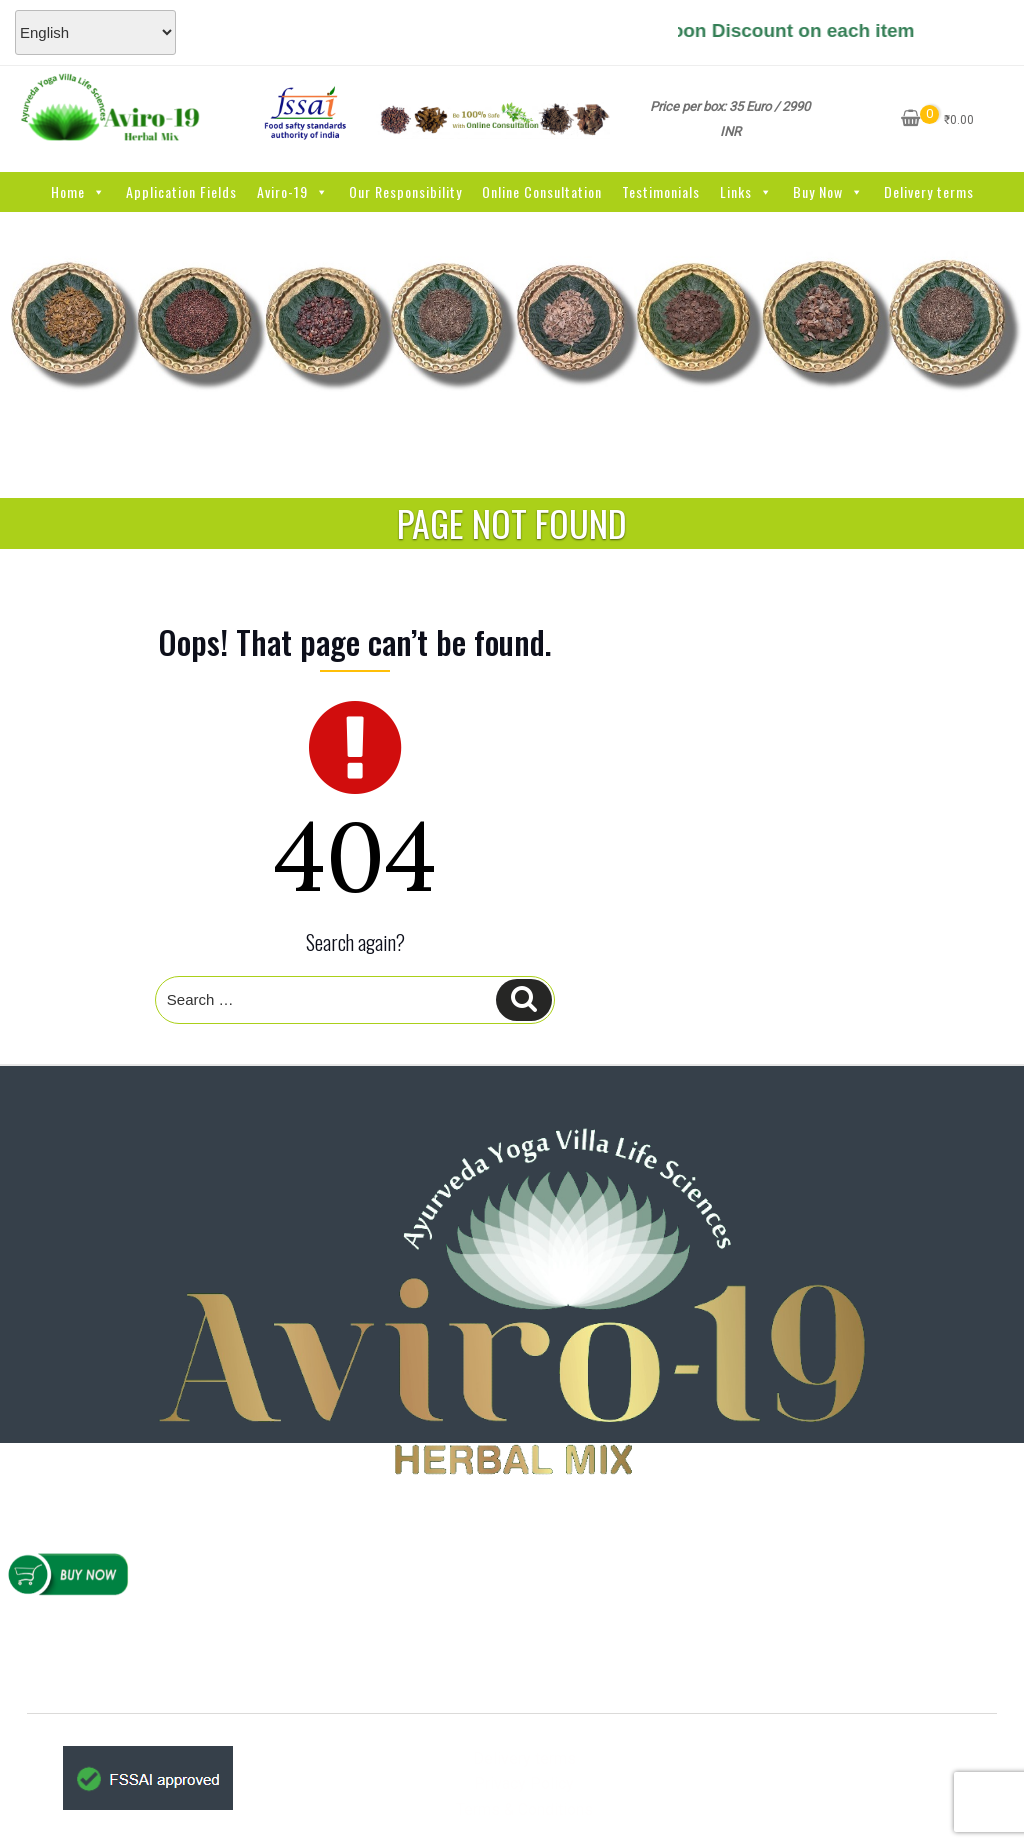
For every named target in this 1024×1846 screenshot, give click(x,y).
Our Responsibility (405, 191)
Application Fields (181, 191)
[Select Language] (95, 32)
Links (746, 191)
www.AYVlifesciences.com (539, 1651)
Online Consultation (542, 191)
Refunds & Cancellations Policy (151, 1633)
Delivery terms (929, 191)
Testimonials (661, 191)
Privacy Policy (524, 1783)
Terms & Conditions (524, 1809)
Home (78, 191)
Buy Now (828, 191)
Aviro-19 (293, 191)
